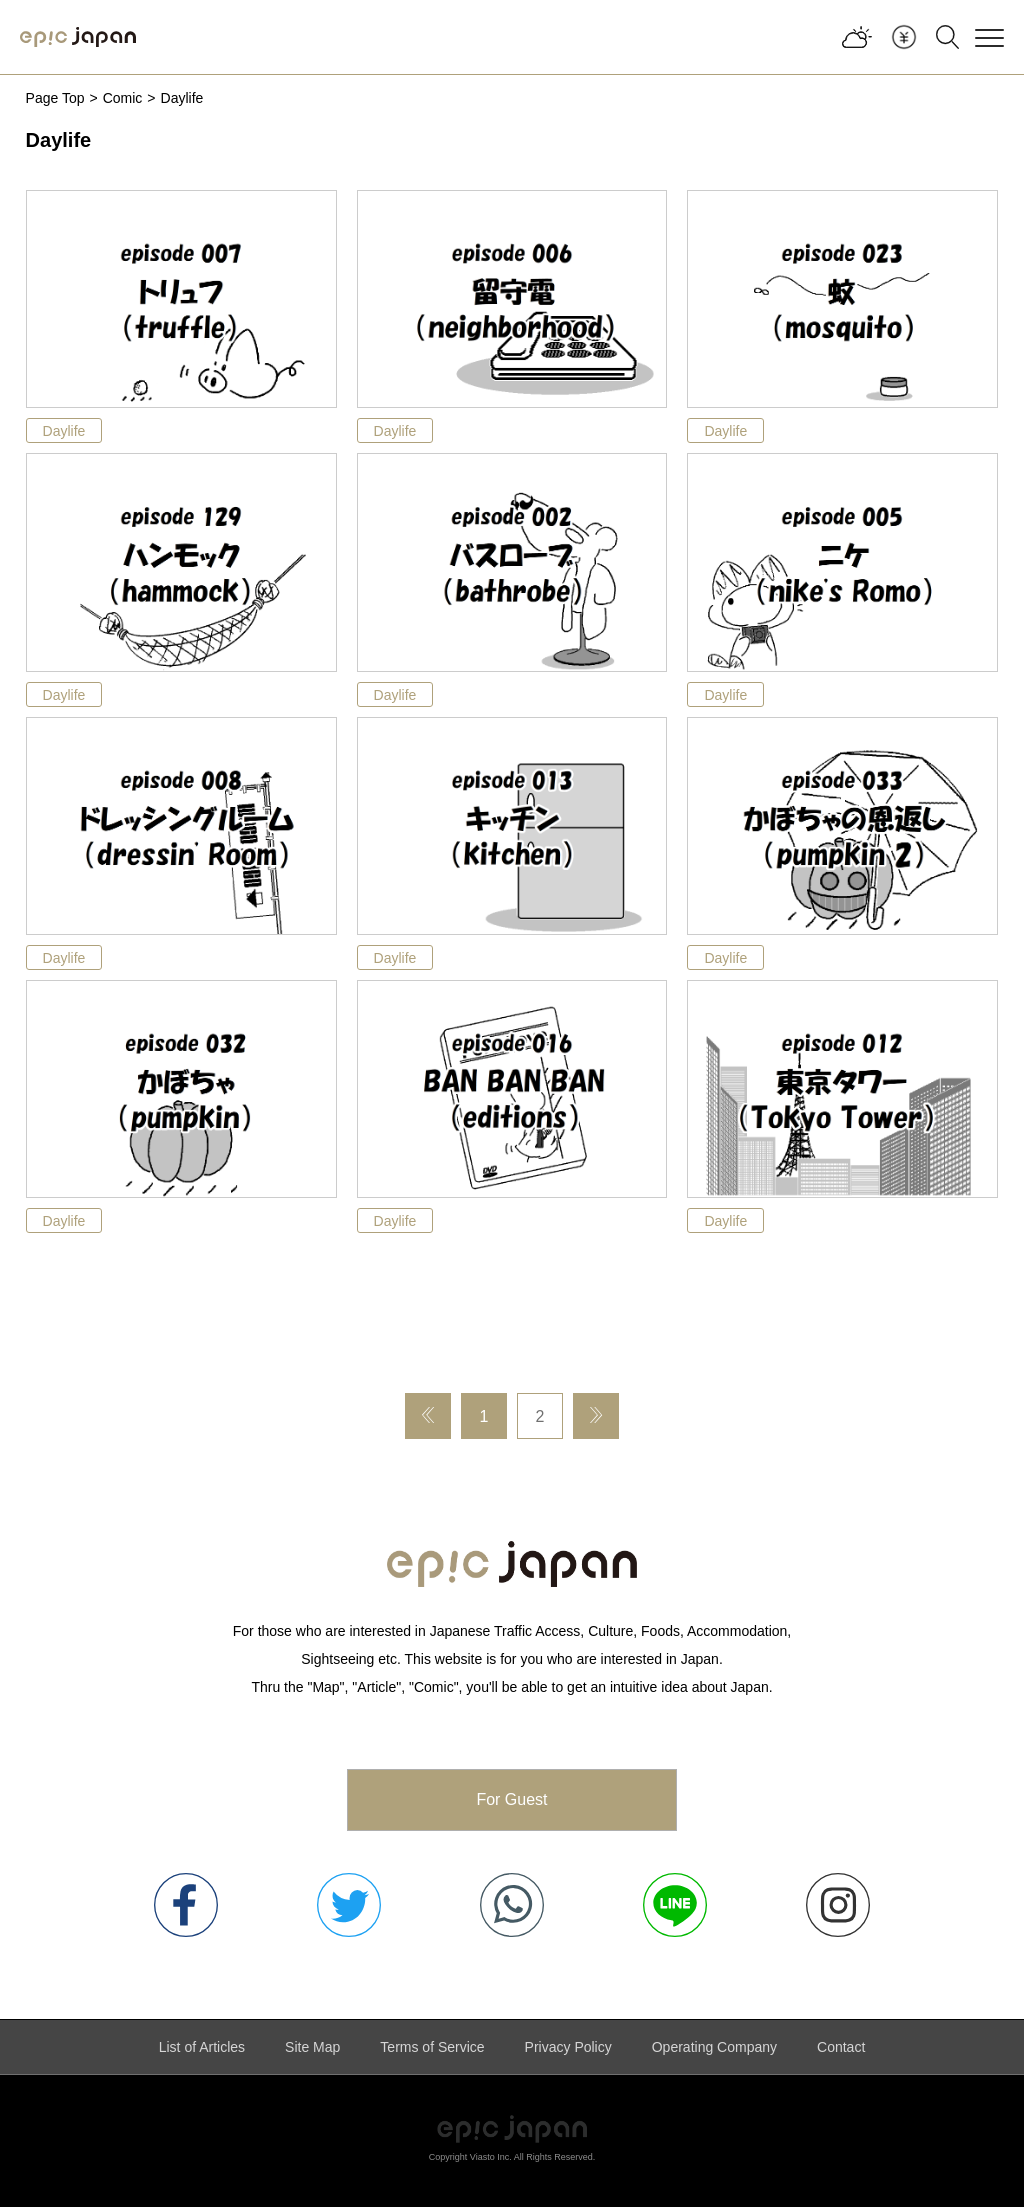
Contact (841, 2047)
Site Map (312, 2047)
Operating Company (714, 2047)
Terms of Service (432, 2047)
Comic (123, 98)
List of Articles (202, 2047)
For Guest (511, 1799)
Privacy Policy (568, 2047)
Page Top (55, 98)
